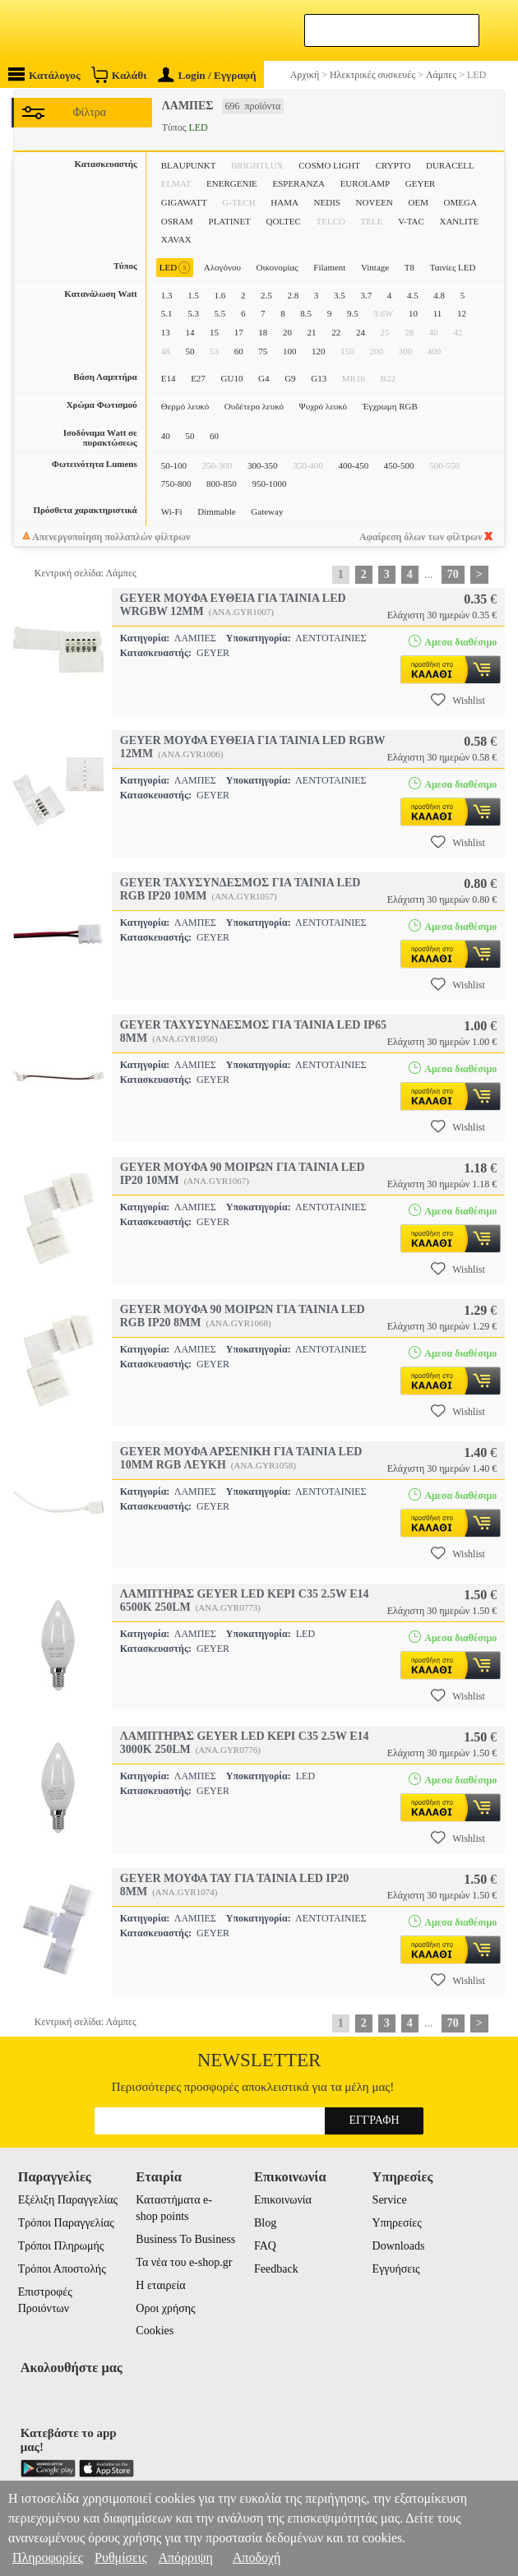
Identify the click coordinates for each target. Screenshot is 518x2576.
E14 (168, 378)
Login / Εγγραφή (207, 75)
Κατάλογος (44, 74)
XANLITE (459, 221)
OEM (418, 202)
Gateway (267, 511)
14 (189, 332)
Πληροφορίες (47, 2557)
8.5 (306, 313)
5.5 (220, 313)
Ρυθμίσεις (120, 2557)
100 (290, 351)
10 (413, 313)
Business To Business (185, 2239)
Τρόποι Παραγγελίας (66, 2223)
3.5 (339, 295)
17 (238, 332)
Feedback (276, 2269)
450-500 (399, 465)
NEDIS (327, 202)
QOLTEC (283, 221)
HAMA (284, 202)
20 (287, 332)
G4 (263, 378)
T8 (409, 267)
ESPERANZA (298, 183)
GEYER (420, 183)
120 (319, 351)
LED (175, 267)
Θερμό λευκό (185, 406)
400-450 (354, 465)
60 (238, 351)
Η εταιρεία (160, 2285)
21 (312, 332)
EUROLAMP (365, 183)
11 (437, 313)
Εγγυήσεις (396, 2269)
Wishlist (458, 699)
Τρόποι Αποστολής (62, 2269)
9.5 (352, 313)
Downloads (398, 2246)
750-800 (176, 483)
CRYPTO (393, 165)
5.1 (167, 313)
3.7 (366, 295)
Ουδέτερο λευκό (254, 406)
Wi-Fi (172, 511)
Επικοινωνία (283, 2200)
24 (360, 332)
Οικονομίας (277, 267)
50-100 (174, 465)
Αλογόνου (222, 267)
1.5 (193, 295)
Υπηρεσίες (397, 2223)
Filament (329, 267)
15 (214, 332)
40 (165, 436)
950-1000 (269, 483)
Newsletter (259, 2060)
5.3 (193, 313)
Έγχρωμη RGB (390, 406)
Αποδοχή (257, 2557)
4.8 (439, 295)
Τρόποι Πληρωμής (61, 2246)
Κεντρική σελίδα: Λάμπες (85, 573)
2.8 (292, 295)
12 (461, 313)
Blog (265, 2223)
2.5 (266, 295)
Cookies (154, 2330)
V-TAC (411, 221)
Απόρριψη (185, 2557)
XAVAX (176, 239)
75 (262, 351)
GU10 (232, 378)
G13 (318, 378)
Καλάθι (118, 74)
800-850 (221, 483)
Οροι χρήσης (165, 2308)
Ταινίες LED (453, 267)
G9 (289, 378)
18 (262, 332)
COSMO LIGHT (329, 165)
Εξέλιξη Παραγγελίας (68, 2200)
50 (189, 351)
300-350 (262, 465)
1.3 (167, 295)
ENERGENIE (231, 183)
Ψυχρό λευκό (323, 406)
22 (335, 332)
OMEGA (460, 202)
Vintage (375, 267)
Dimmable (216, 511)
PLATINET (230, 221)
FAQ (265, 2246)
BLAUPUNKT (188, 165)
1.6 (220, 295)
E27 (198, 378)
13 (165, 332)
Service (389, 2200)
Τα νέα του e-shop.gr (184, 2262)
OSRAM (177, 221)
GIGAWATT (184, 202)
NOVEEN (374, 202)
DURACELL (450, 165)
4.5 (413, 295)
